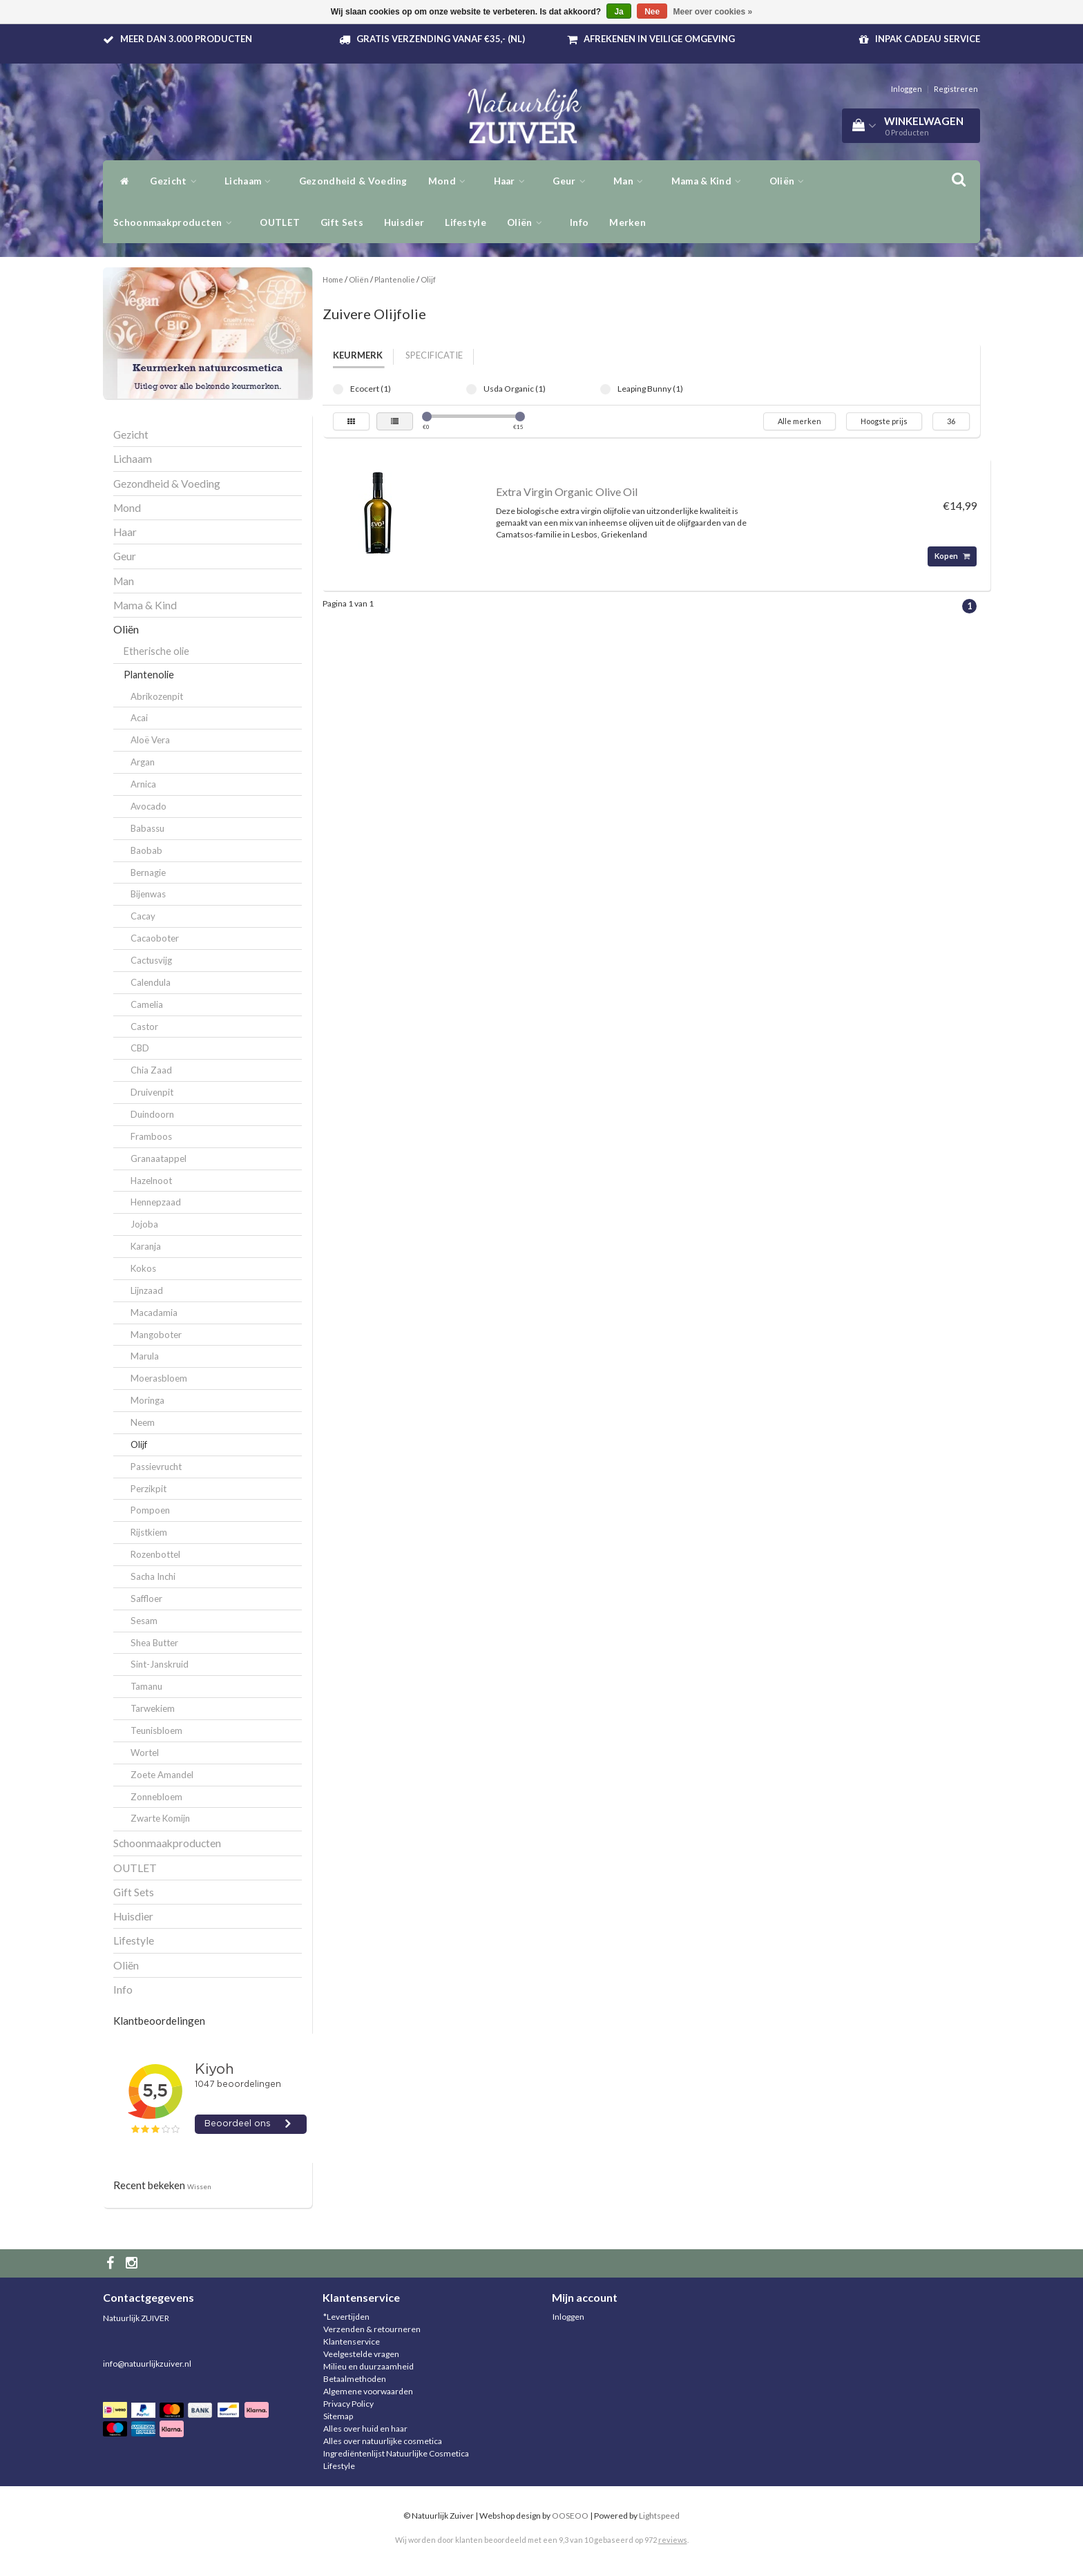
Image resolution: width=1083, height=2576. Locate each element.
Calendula (151, 982)
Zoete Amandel (162, 1774)
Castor (144, 1026)
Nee (652, 12)
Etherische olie (156, 651)
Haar (513, 181)
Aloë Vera (150, 739)
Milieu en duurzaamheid (368, 2366)
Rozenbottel (155, 1554)
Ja (618, 12)
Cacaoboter (155, 938)
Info (579, 222)
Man (632, 181)
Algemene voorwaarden (368, 2391)
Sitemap (338, 2416)
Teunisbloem (156, 1730)
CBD (140, 1047)
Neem (143, 1422)
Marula (145, 1356)
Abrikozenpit (157, 696)
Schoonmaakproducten (176, 222)
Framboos (151, 1136)
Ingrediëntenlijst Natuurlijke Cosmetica (396, 2453)
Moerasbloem (159, 1378)
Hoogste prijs (884, 421)
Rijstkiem (149, 1532)
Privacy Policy (348, 2403)
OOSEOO (570, 2515)
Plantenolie (149, 674)
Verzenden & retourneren (372, 2329)
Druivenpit (152, 1092)
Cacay (143, 916)
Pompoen (150, 1510)
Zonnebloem (156, 1796)
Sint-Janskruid (160, 1664)
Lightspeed (659, 2515)
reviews (672, 2539)
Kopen (952, 555)
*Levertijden (346, 2316)
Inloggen (906, 88)
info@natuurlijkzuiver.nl (147, 2363)
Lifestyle (465, 222)
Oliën (528, 222)
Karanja (146, 1246)
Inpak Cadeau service (927, 38)
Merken (627, 222)
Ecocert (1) (338, 389)
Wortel (145, 1752)
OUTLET (280, 222)
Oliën (790, 181)
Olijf (139, 1444)
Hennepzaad (156, 1202)
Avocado (148, 806)
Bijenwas (148, 893)
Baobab (146, 850)
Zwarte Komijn (160, 1818)
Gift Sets (341, 222)
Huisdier (404, 222)
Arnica (143, 784)
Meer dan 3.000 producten (186, 38)
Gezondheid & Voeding (353, 181)
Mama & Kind (710, 181)
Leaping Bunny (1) (605, 389)
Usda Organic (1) (471, 389)
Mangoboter (156, 1334)
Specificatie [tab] (434, 355)
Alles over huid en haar (365, 2428)
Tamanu (146, 1686)
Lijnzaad (147, 1290)
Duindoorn (152, 1114)
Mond (450, 181)
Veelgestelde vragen (361, 2354)
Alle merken (799, 421)
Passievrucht (156, 1466)
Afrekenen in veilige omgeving (659, 38)
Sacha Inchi (153, 1576)
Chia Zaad (151, 1070)
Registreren (956, 88)
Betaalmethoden (354, 2379)
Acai (139, 717)
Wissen (199, 2186)
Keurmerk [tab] (358, 355)
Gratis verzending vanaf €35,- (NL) (440, 38)
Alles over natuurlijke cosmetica (382, 2441)
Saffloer (146, 1598)
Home (333, 279)
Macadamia (154, 1312)
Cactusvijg (151, 960)
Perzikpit (148, 1488)
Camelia (147, 1004)
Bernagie (148, 872)
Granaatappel (158, 1158)
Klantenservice (351, 2341)
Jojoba (144, 1224)
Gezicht (177, 181)
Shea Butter (154, 1642)
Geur (573, 181)
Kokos (143, 1268)
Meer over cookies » (713, 12)
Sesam (144, 1620)
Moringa (147, 1400)
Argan (143, 761)
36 (951, 421)
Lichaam (251, 181)
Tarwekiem (153, 1708)
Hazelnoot (151, 1180)
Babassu (147, 828)
